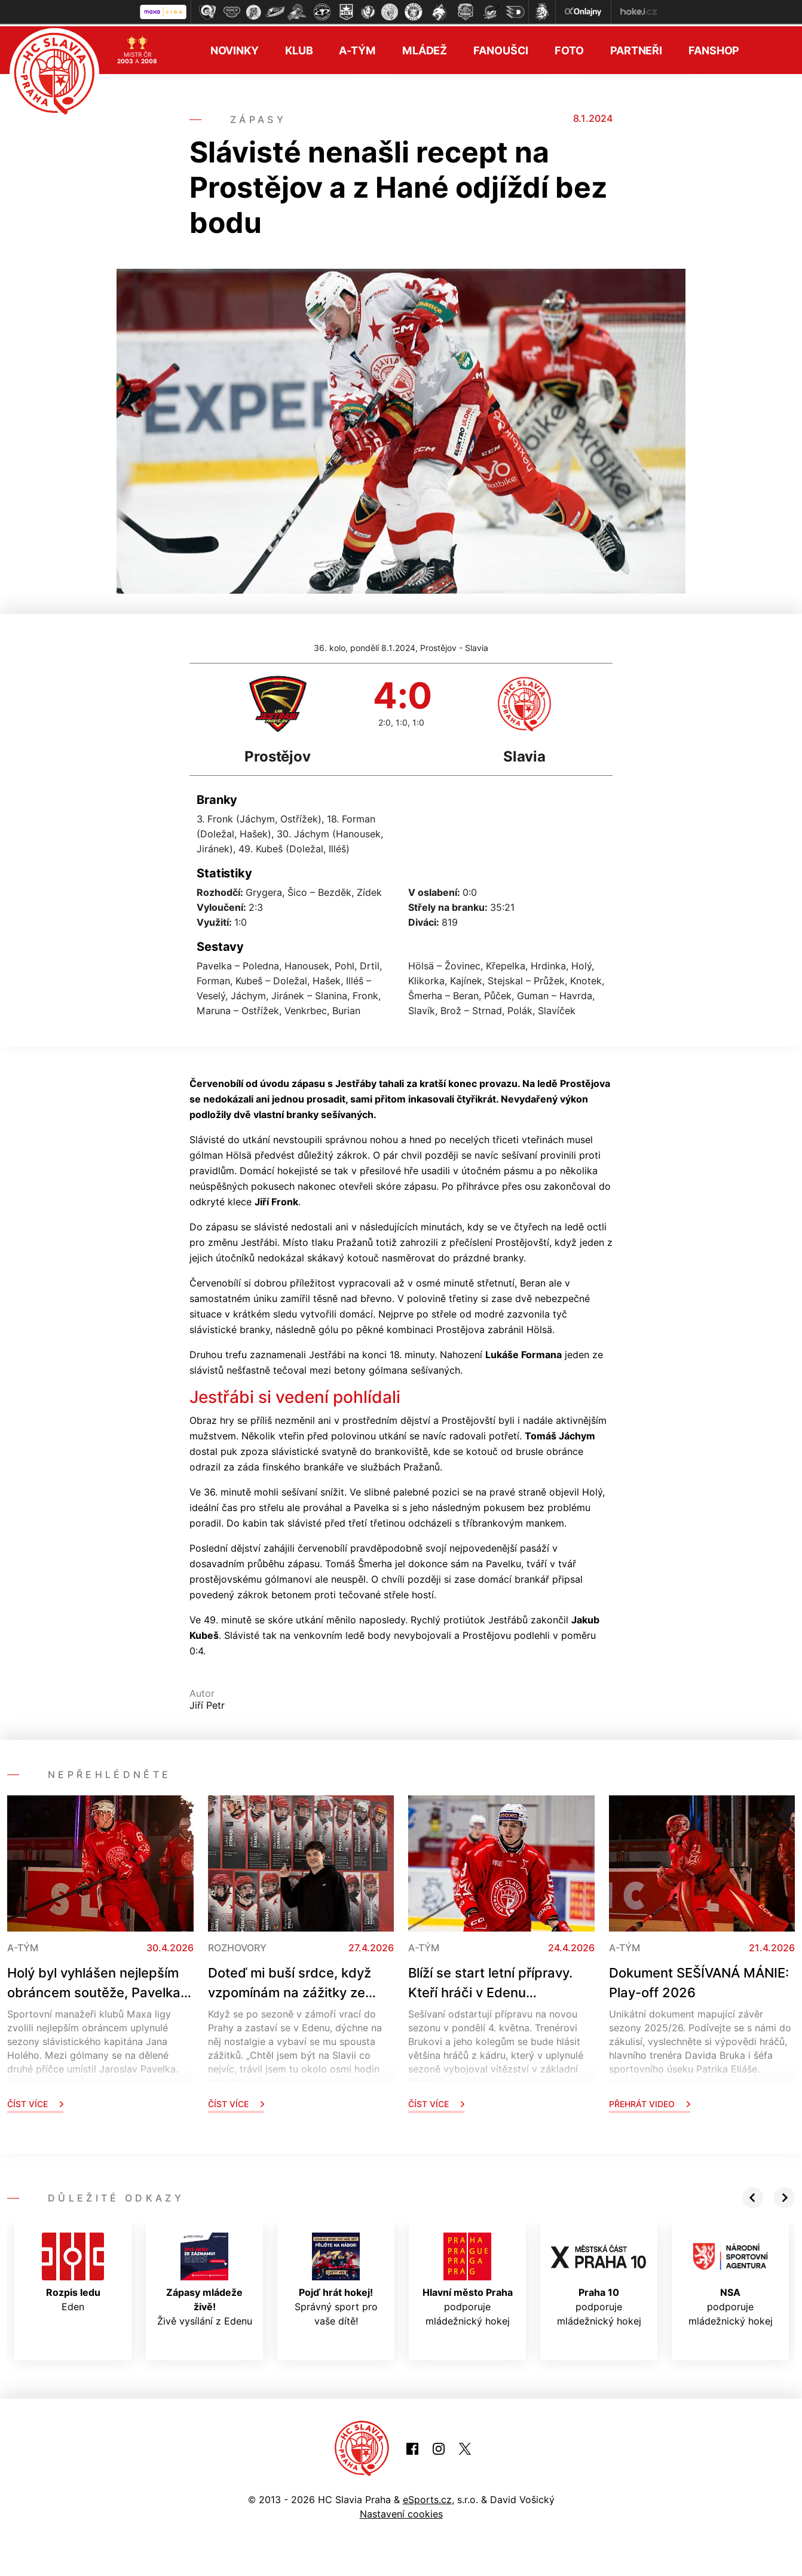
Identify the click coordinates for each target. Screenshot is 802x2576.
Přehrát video (649, 2101)
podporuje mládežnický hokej (468, 2277)
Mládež (424, 48)
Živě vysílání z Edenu (204, 2277)
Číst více (35, 2101)
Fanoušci (500, 48)
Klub (299, 48)
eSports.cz (427, 2497)
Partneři (636, 48)
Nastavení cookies (401, 2511)
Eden (73, 2270)
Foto (569, 48)
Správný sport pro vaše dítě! (336, 2277)
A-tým (357, 48)
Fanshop (713, 48)
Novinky (234, 48)
